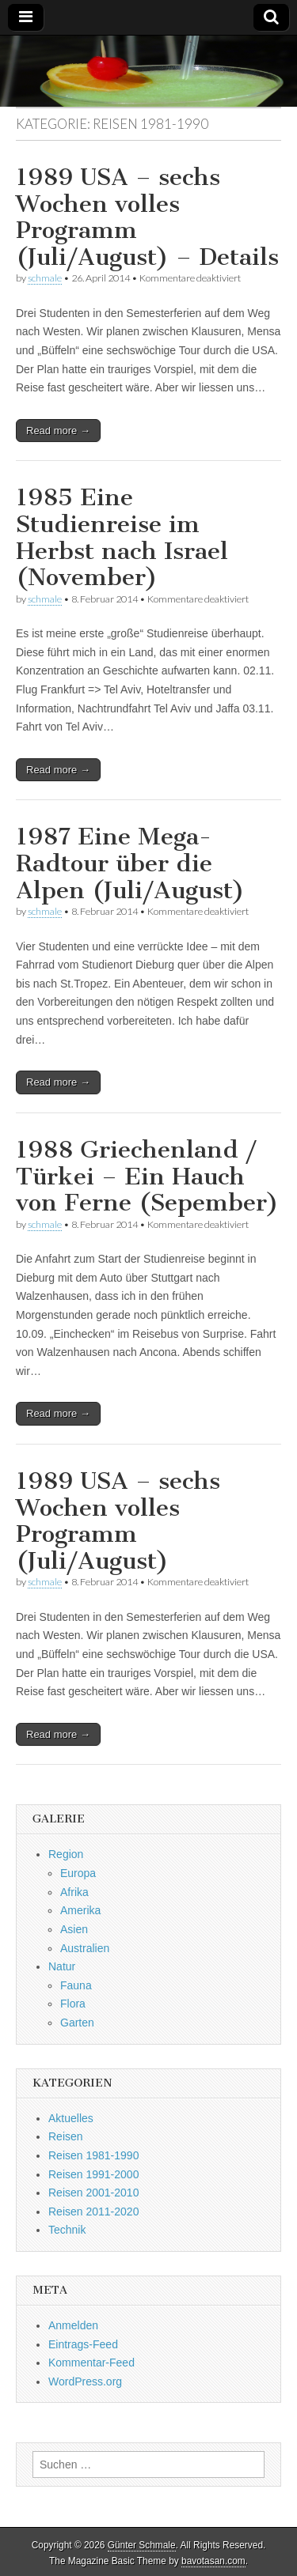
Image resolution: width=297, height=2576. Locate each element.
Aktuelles (70, 2118)
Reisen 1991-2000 (93, 2174)
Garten (77, 2022)
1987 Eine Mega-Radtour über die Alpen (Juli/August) (130, 863)
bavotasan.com (213, 2561)
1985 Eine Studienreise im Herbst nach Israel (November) (122, 537)
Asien (74, 1929)
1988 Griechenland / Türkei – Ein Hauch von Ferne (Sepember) (147, 1176)
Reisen (65, 2136)
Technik (67, 2229)
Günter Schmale (142, 2545)
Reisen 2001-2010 (93, 2192)
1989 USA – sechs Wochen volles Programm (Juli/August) (118, 1521)
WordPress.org (85, 2381)
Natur (61, 1966)
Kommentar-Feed (91, 2362)
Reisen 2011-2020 (93, 2211)
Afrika (74, 1892)
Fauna (76, 1985)
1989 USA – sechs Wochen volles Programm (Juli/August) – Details (147, 217)
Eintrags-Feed (83, 2344)
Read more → (58, 430)
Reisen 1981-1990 (93, 2155)
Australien (84, 1948)
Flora (73, 2003)
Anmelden (73, 2325)
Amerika (80, 1910)
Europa (78, 1873)
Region (65, 1854)
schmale (45, 278)
